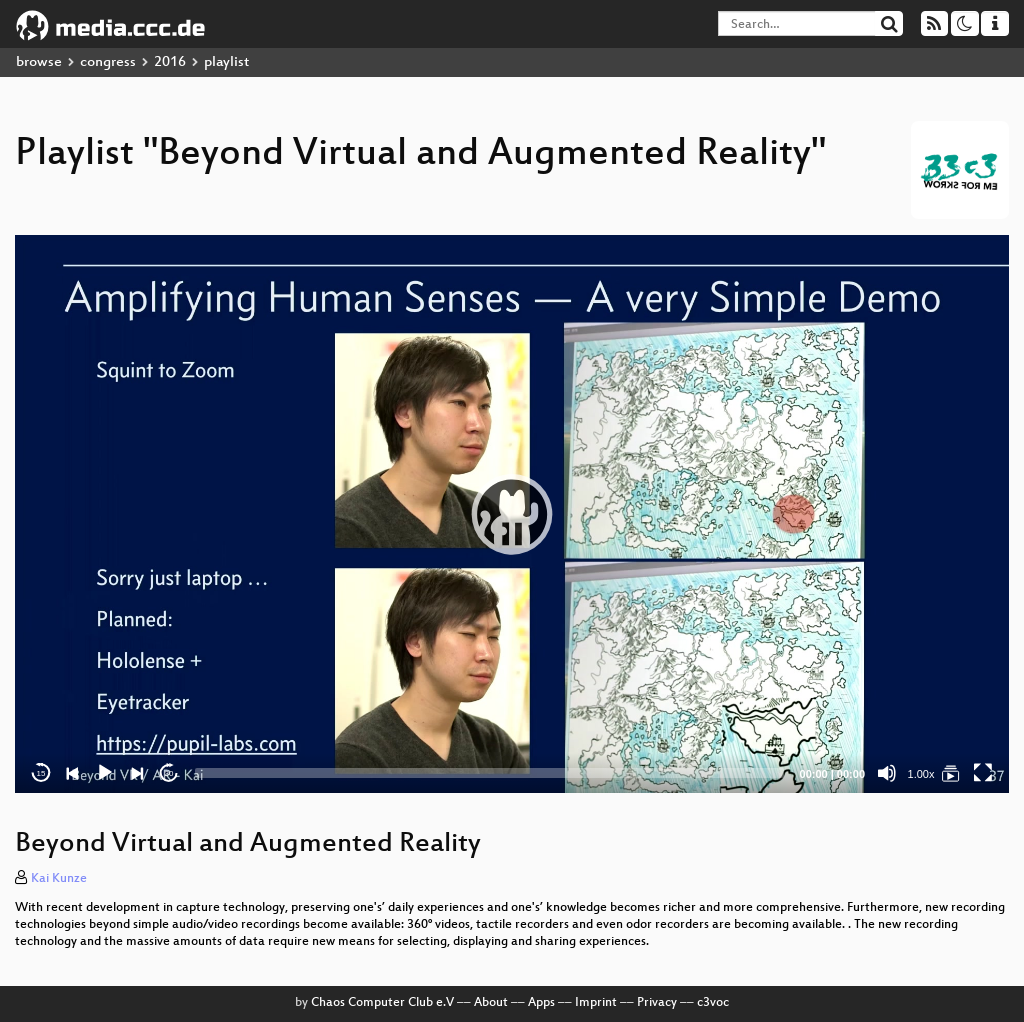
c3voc (713, 1003)
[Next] (137, 773)
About (491, 1003)
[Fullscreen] (983, 773)
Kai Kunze (59, 879)
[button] (512, 514)
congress (108, 62)
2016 (170, 62)
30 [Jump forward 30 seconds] (169, 773)
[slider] (489, 773)
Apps (541, 1003)
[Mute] (887, 773)
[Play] (105, 773)
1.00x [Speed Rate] (921, 774)
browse (39, 62)
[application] (512, 514)
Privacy (657, 1003)
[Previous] (73, 773)
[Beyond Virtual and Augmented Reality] (951, 773)
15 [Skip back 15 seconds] (41, 773)
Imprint (596, 1003)
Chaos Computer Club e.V (382, 1003)
